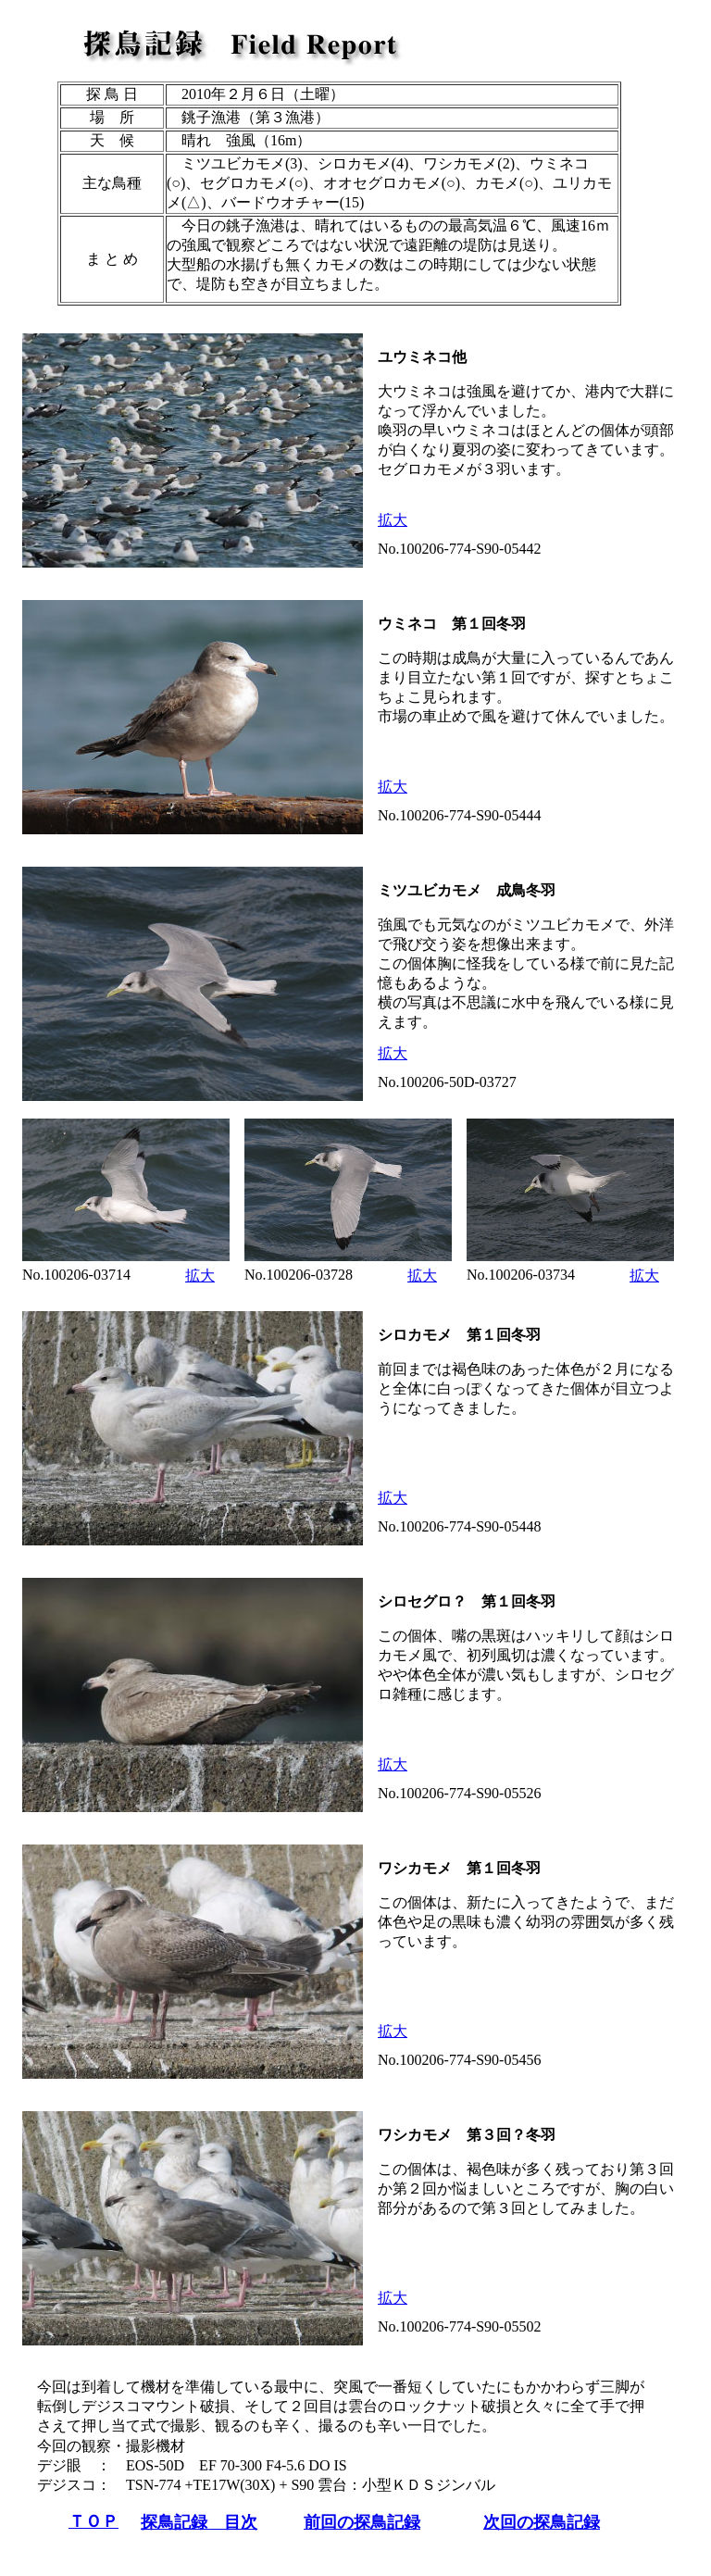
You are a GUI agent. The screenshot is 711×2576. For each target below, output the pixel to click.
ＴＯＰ (93, 2521)
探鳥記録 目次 (199, 2522)
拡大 (392, 520)
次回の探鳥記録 (541, 2522)
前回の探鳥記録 (362, 2522)
